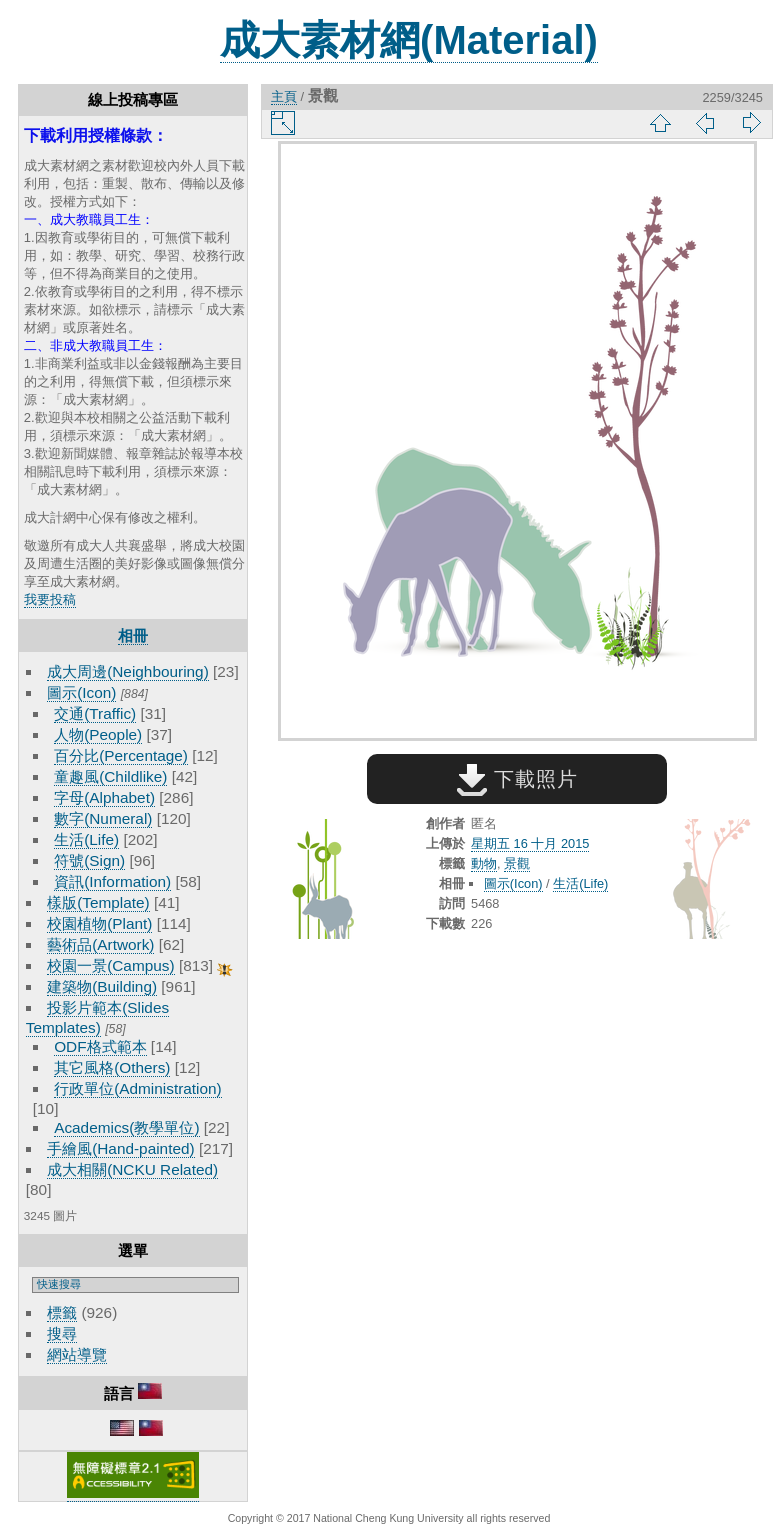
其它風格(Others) (112, 1067)
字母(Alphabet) (104, 797)
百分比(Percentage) (121, 755)
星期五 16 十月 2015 (530, 843)
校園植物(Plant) (99, 923)
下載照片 (517, 779)
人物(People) (98, 734)
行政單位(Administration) (138, 1088)
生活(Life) (86, 839)
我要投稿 (50, 599)
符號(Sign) (89, 860)
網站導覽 (77, 1354)
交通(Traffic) (95, 713)
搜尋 (62, 1333)
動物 (484, 863)
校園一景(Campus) (110, 965)
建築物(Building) (102, 986)
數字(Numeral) (103, 818)
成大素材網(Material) (409, 40)
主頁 (284, 96)
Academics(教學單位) (126, 1127)
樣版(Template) (98, 902)
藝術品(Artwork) (100, 944)
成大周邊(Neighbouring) (128, 671)
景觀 (517, 863)
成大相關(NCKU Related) (132, 1169)
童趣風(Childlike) (110, 776)
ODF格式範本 (100, 1046)
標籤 (62, 1312)
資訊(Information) (112, 881)
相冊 (133, 635)
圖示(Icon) (81, 692)
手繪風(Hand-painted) (120, 1148)
